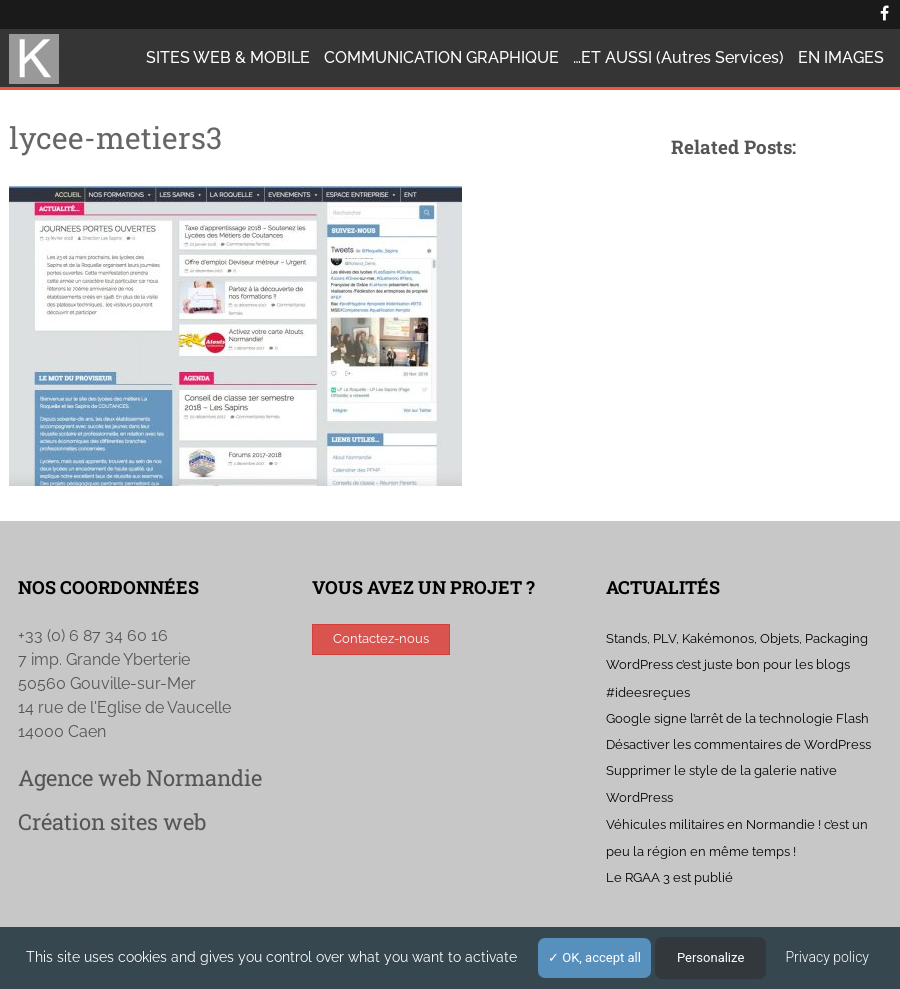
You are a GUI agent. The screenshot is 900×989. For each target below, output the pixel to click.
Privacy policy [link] (827, 957)
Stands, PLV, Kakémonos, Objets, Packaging (737, 638)
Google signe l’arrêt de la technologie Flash (737, 718)
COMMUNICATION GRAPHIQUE (441, 57)
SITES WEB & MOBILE (228, 57)
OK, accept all (594, 957)
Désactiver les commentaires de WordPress (738, 744)
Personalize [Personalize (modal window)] (710, 957)
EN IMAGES (841, 57)
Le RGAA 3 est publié (669, 877)
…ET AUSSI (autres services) (678, 57)
